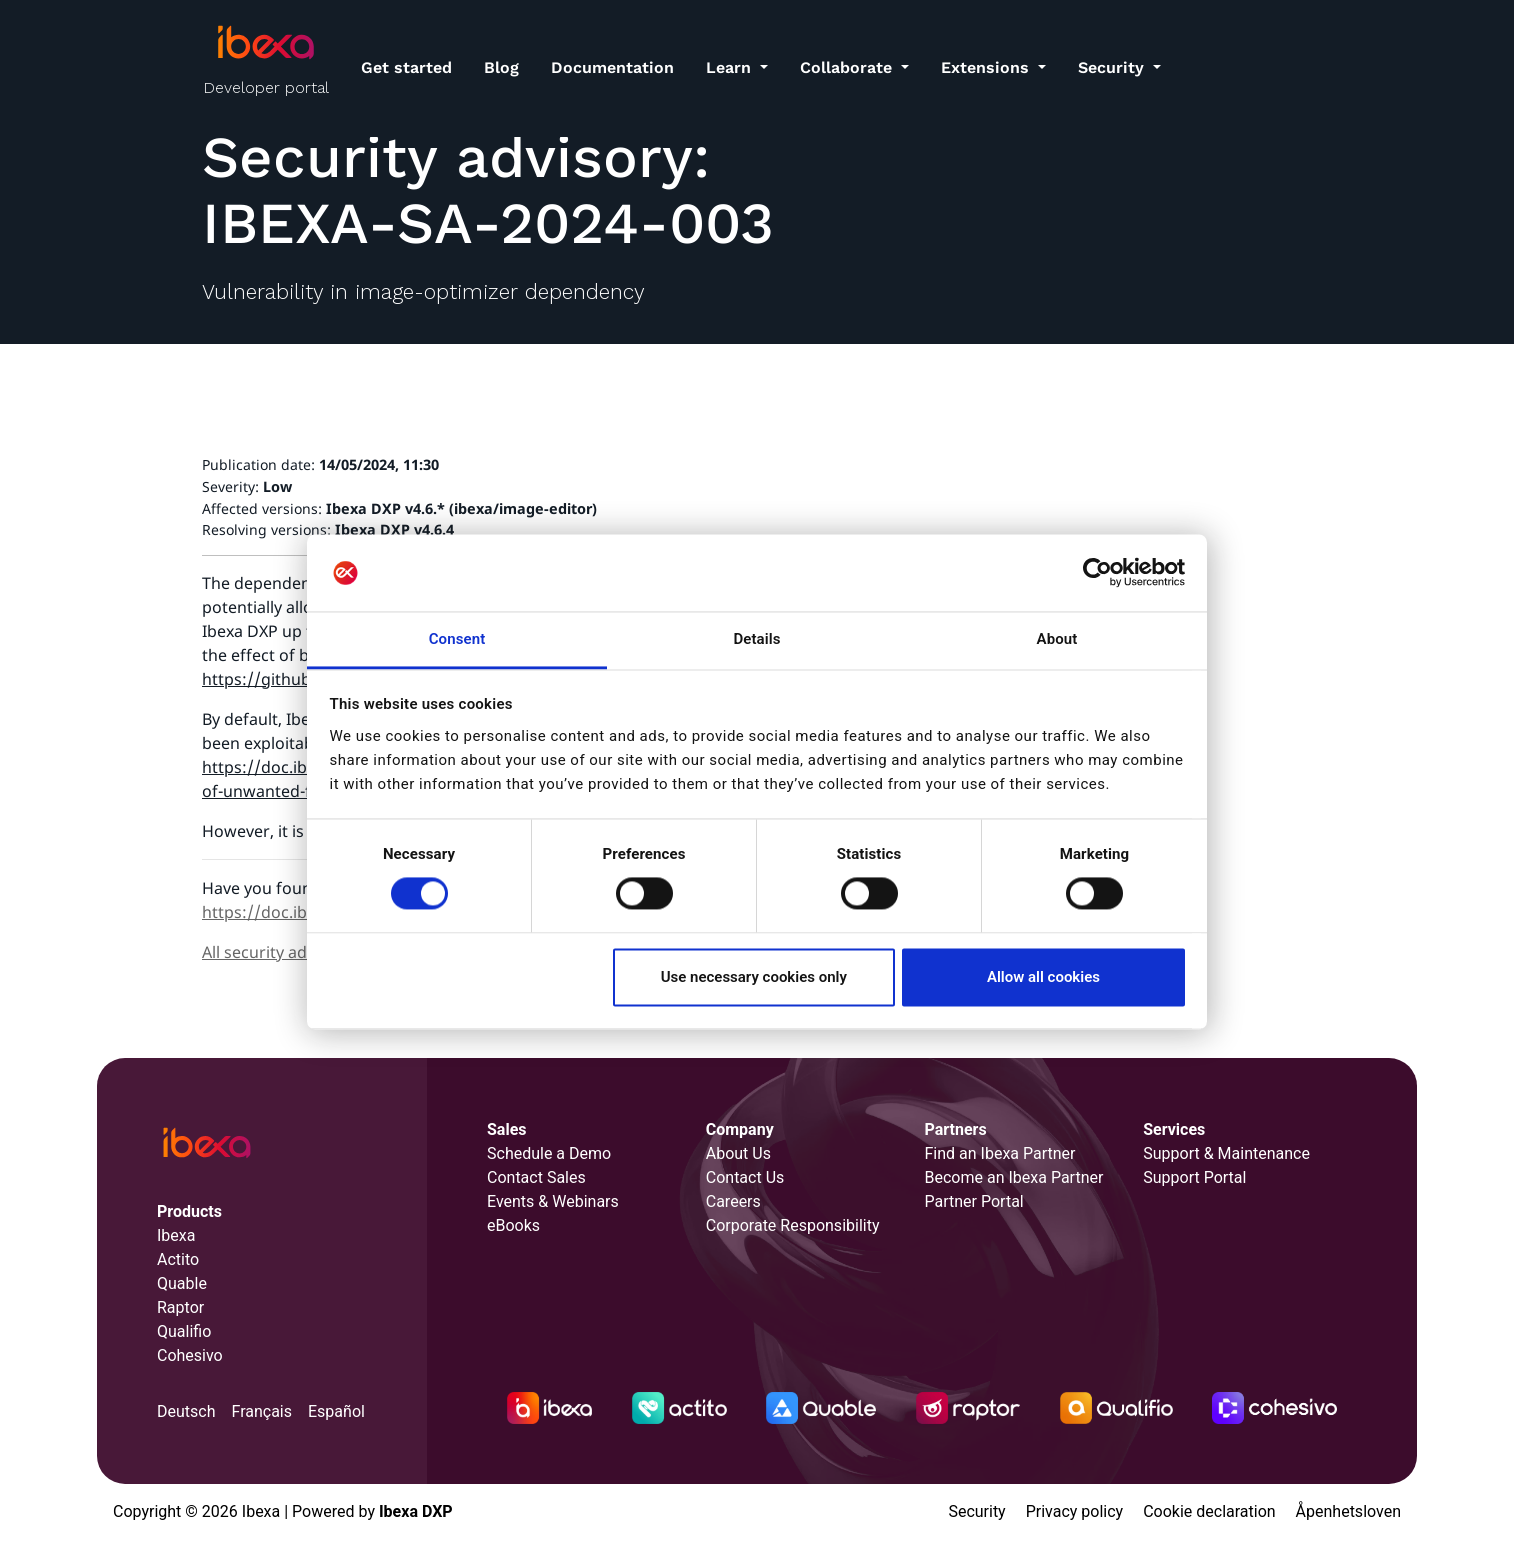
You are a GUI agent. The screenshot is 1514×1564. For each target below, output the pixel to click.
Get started (406, 67)
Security (1113, 67)
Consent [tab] (457, 639)
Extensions (987, 67)
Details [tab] (756, 639)
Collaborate (848, 67)
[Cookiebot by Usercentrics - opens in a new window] (1097, 573)
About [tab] (1057, 639)
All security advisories (283, 952)
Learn (731, 67)
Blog (501, 67)
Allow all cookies (1043, 977)
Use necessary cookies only (754, 977)
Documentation (612, 67)
